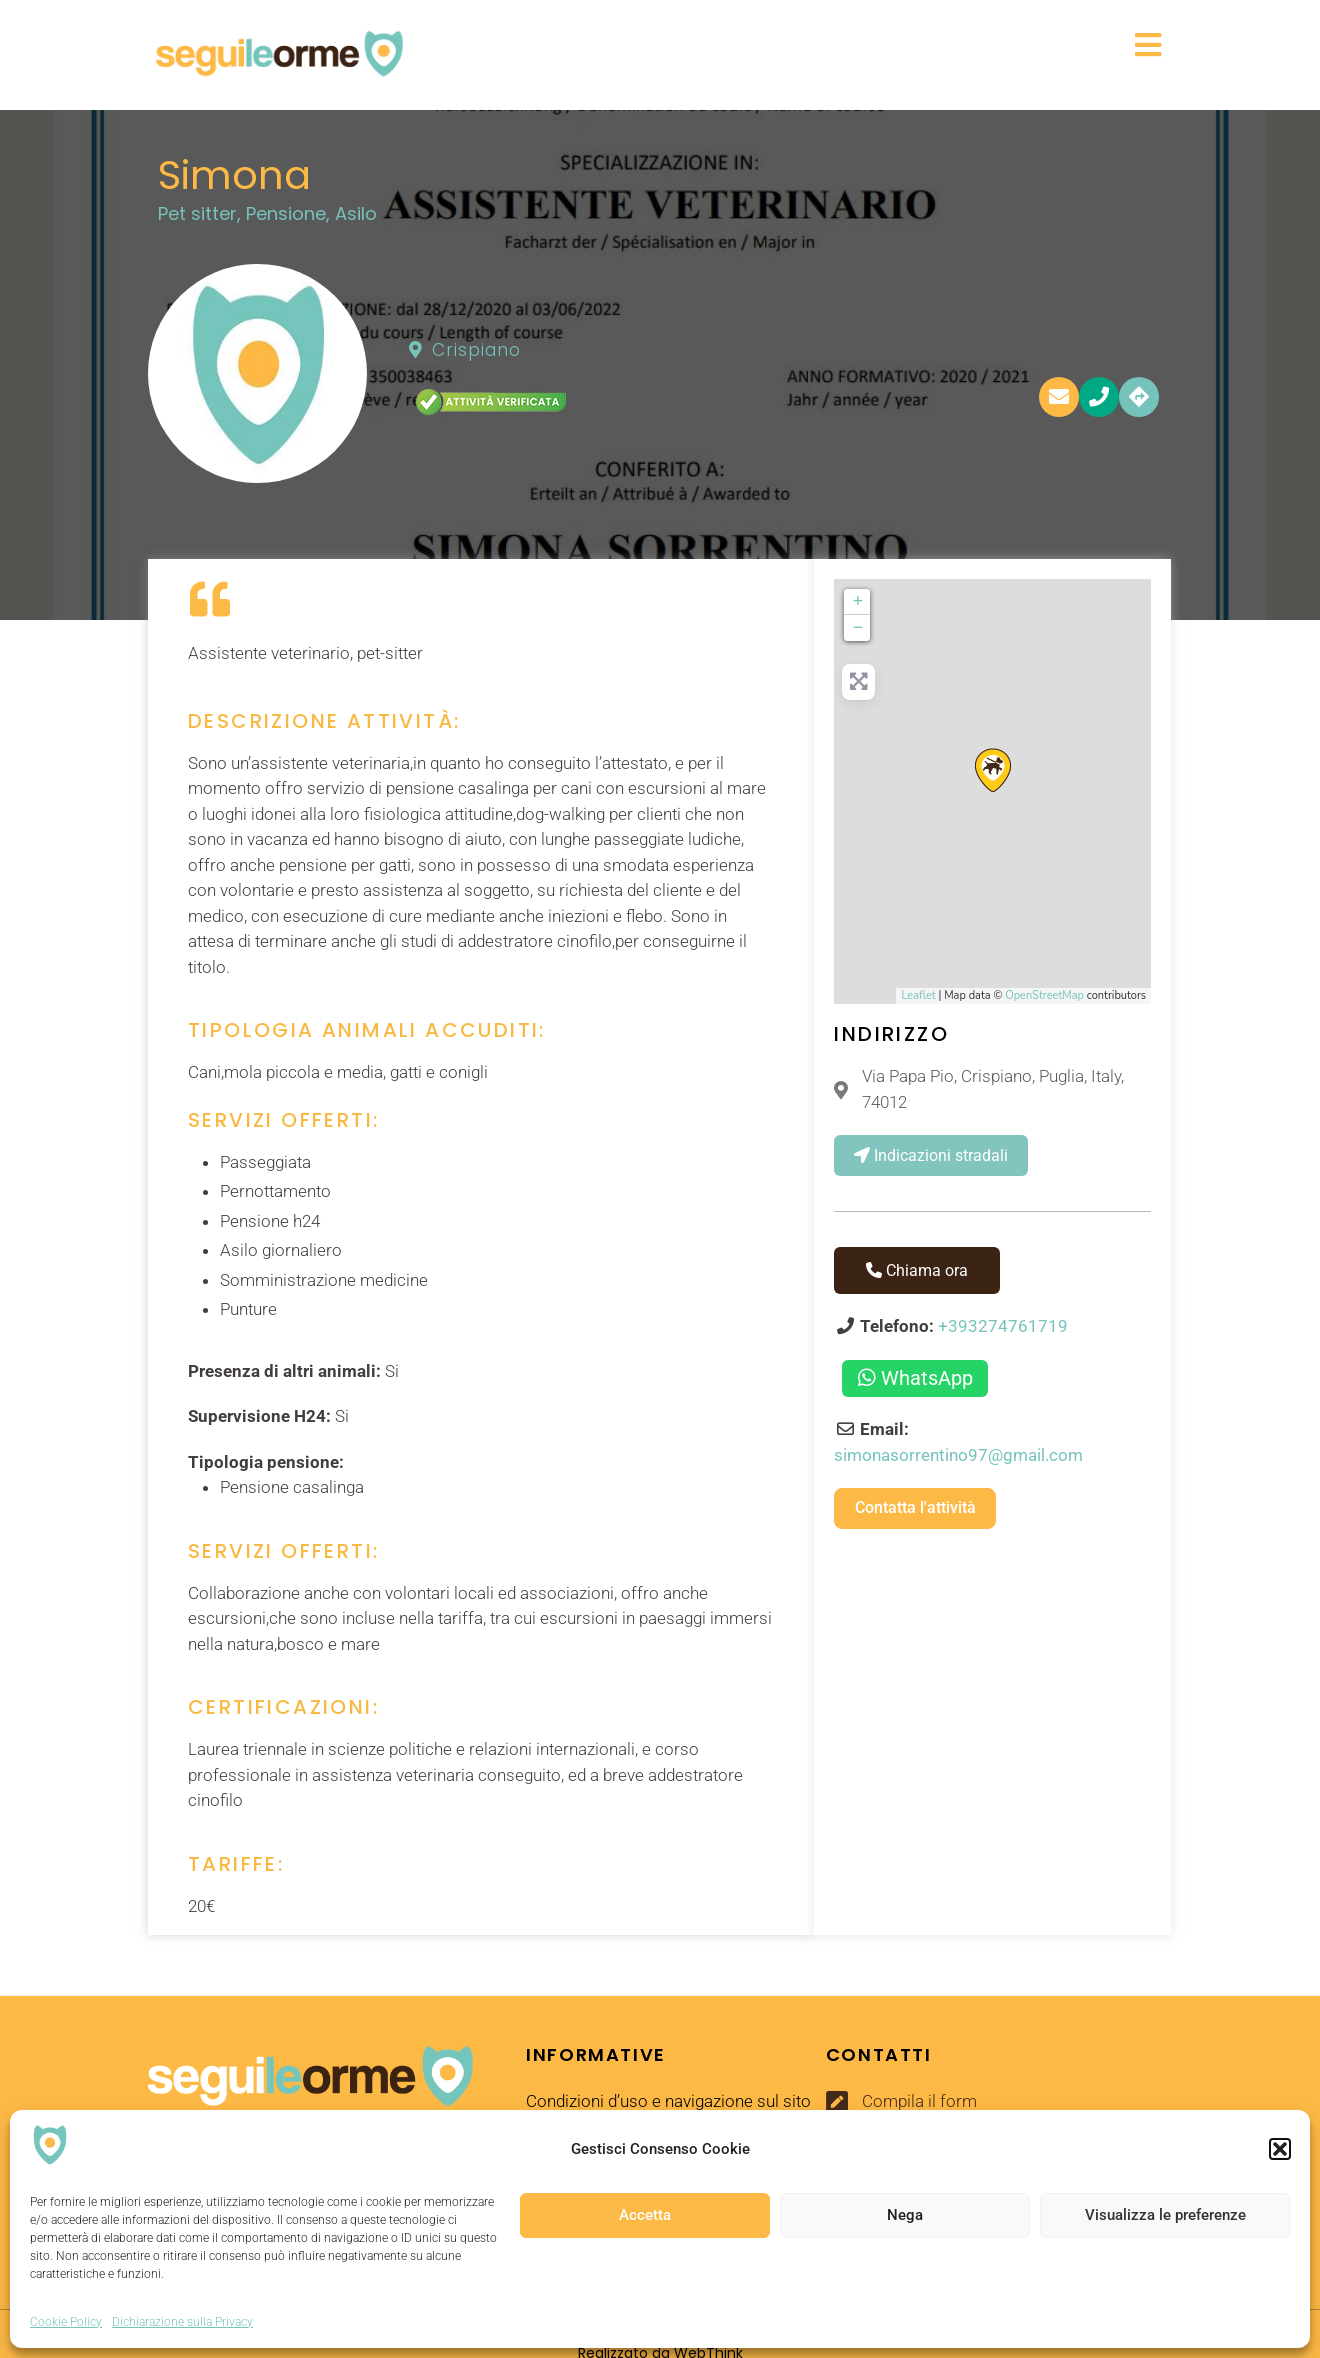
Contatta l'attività (915, 1507)
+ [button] (858, 602)
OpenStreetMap (1044, 995)
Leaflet (918, 995)
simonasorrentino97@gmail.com (958, 1455)
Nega (905, 2215)
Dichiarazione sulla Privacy (182, 2322)
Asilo (356, 213)
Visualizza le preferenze (1165, 2215)
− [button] (858, 628)
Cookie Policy (66, 2322)
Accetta (645, 2215)
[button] (1280, 2149)
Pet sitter (197, 213)
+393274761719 (1003, 1326)
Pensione (286, 213)
